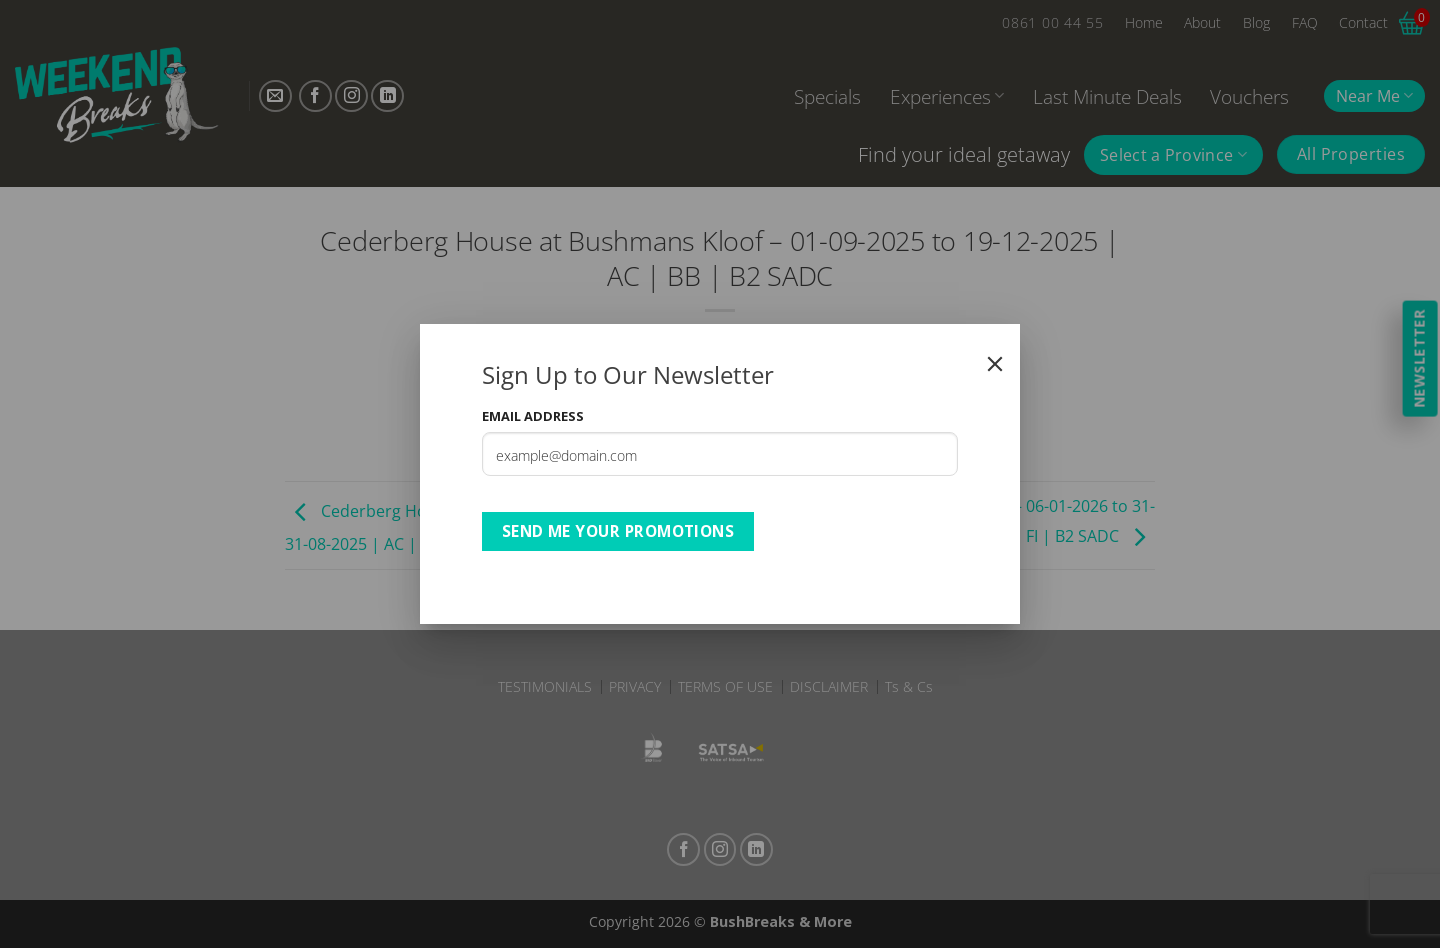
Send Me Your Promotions (618, 531)
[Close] (995, 364)
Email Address (533, 416)
